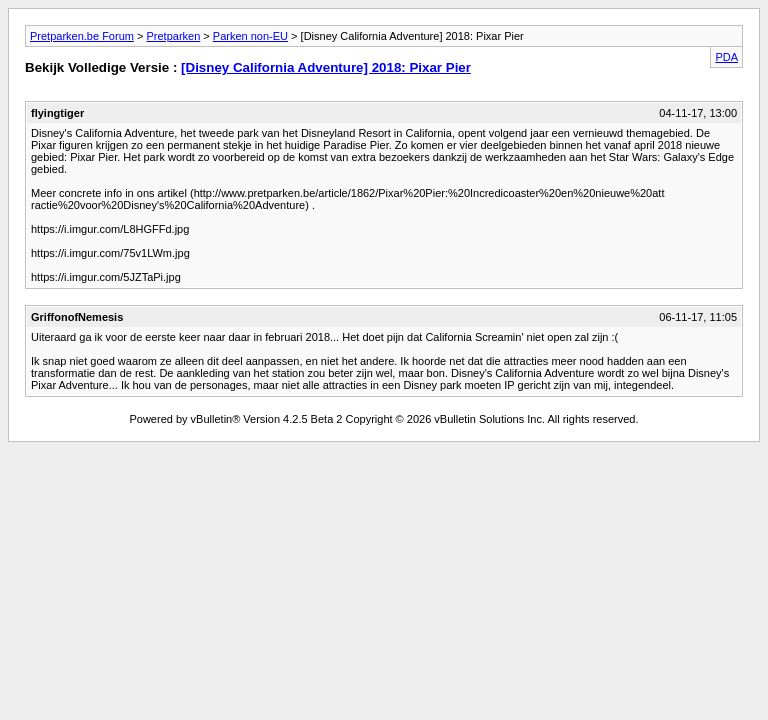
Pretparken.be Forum (82, 36)
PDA (726, 57)
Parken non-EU (250, 36)
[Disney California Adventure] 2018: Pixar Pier (326, 67)
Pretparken (173, 36)
